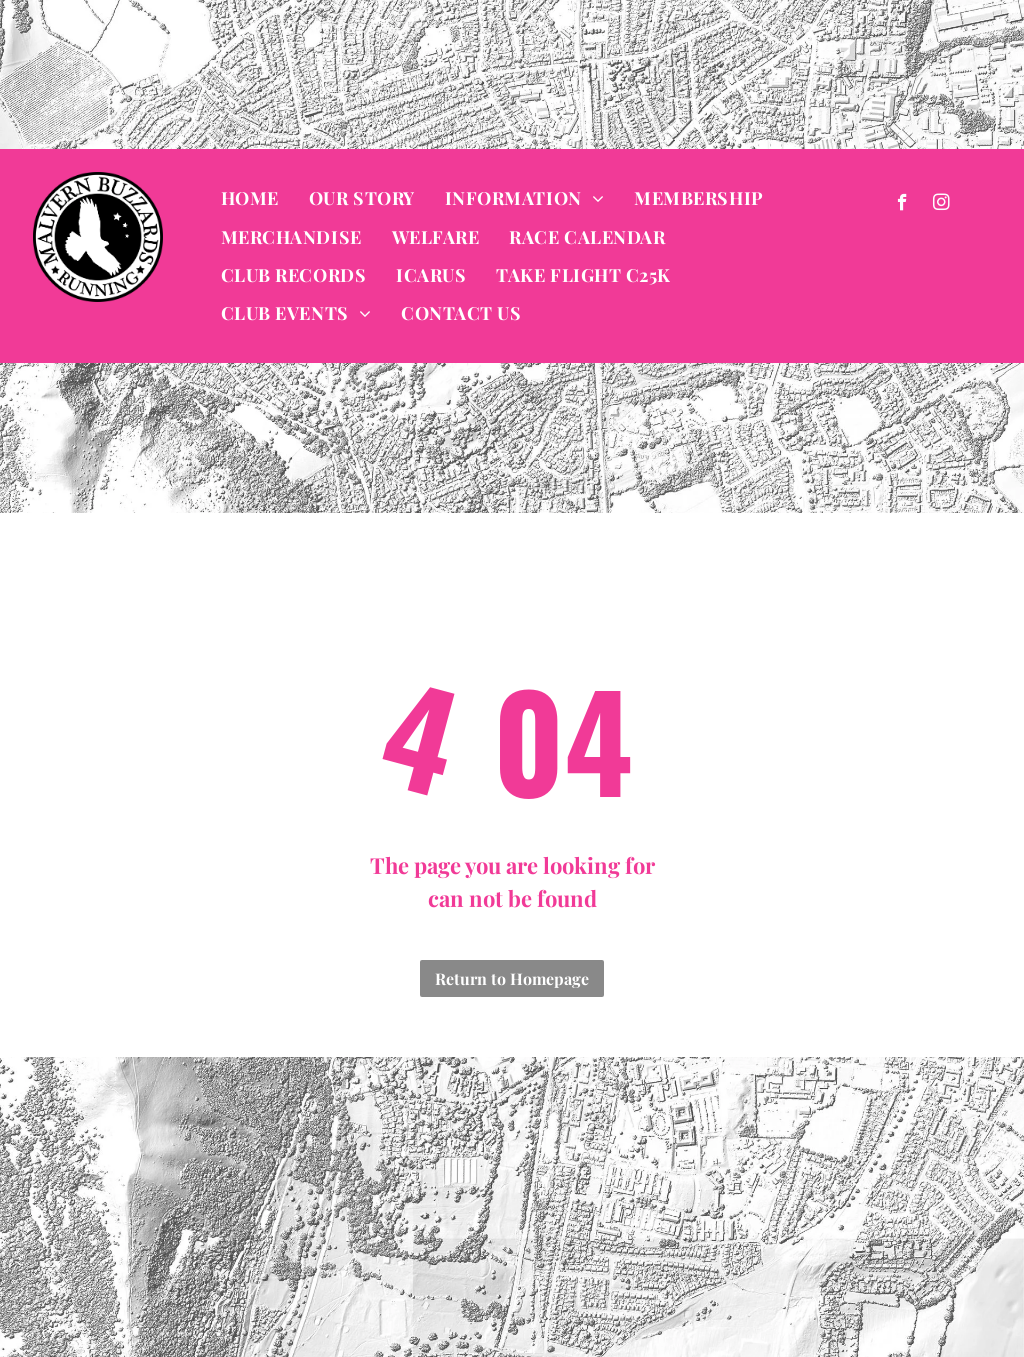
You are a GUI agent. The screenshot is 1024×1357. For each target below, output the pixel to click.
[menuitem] (250, 199)
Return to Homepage (512, 978)
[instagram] (941, 205)
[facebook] (902, 205)
